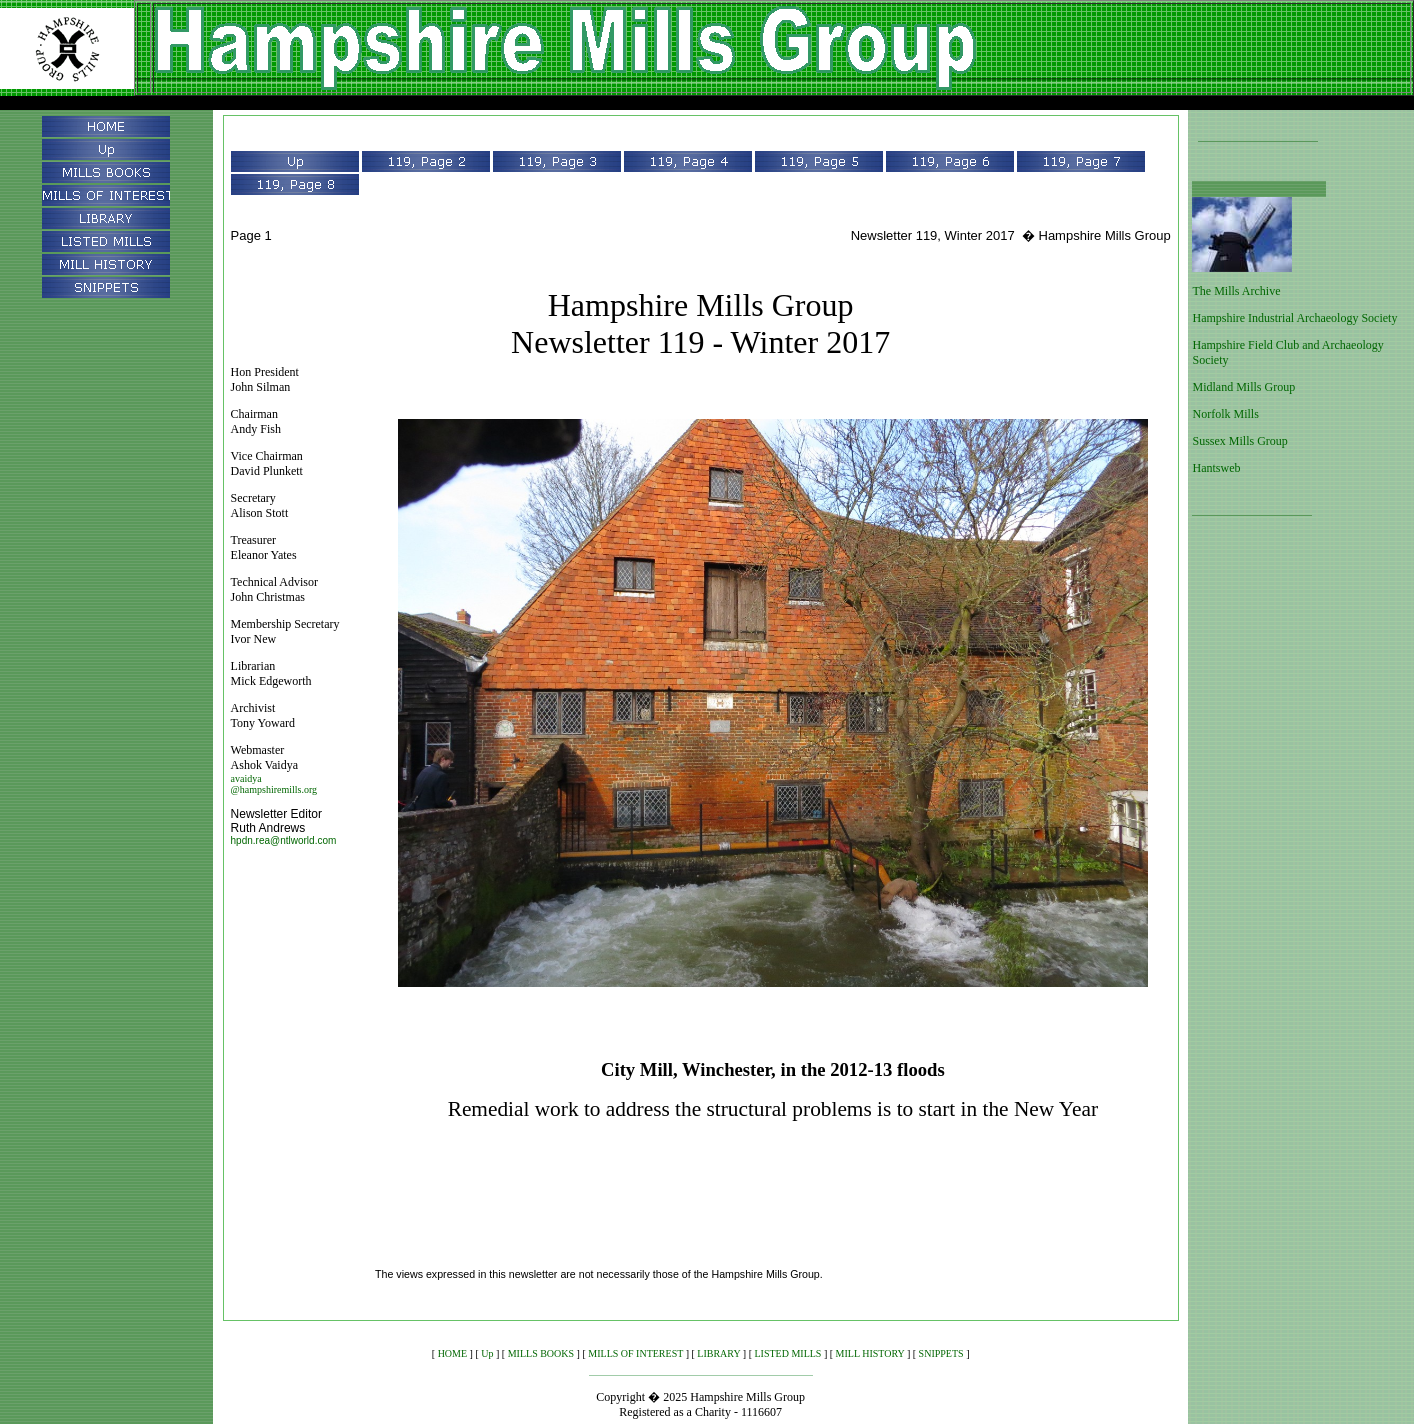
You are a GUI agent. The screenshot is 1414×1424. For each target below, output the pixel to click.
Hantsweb (1216, 468)
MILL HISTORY (870, 1353)
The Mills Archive (1236, 291)
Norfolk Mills (1225, 414)
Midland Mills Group (1243, 387)
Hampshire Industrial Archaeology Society (1294, 318)
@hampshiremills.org (274, 789)
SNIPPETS (941, 1353)
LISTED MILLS (787, 1353)
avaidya (246, 778)
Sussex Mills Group (1239, 441)
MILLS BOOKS (541, 1353)
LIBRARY (718, 1353)
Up (487, 1353)
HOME (452, 1353)
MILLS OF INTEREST (635, 1353)
